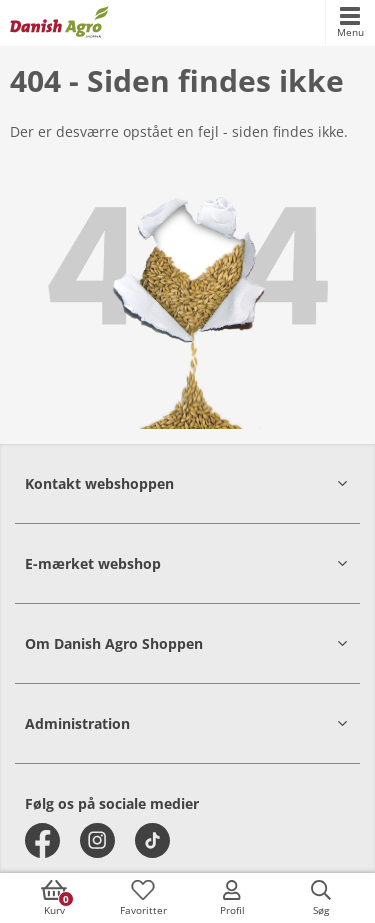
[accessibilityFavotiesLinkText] (143, 898)
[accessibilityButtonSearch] (321, 898)
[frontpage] (59, 23)
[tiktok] (152, 840)
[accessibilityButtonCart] (54, 898)
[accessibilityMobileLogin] (232, 898)
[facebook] (42, 840)
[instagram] (97, 840)
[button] (187, 483)
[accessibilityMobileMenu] (350, 23)
